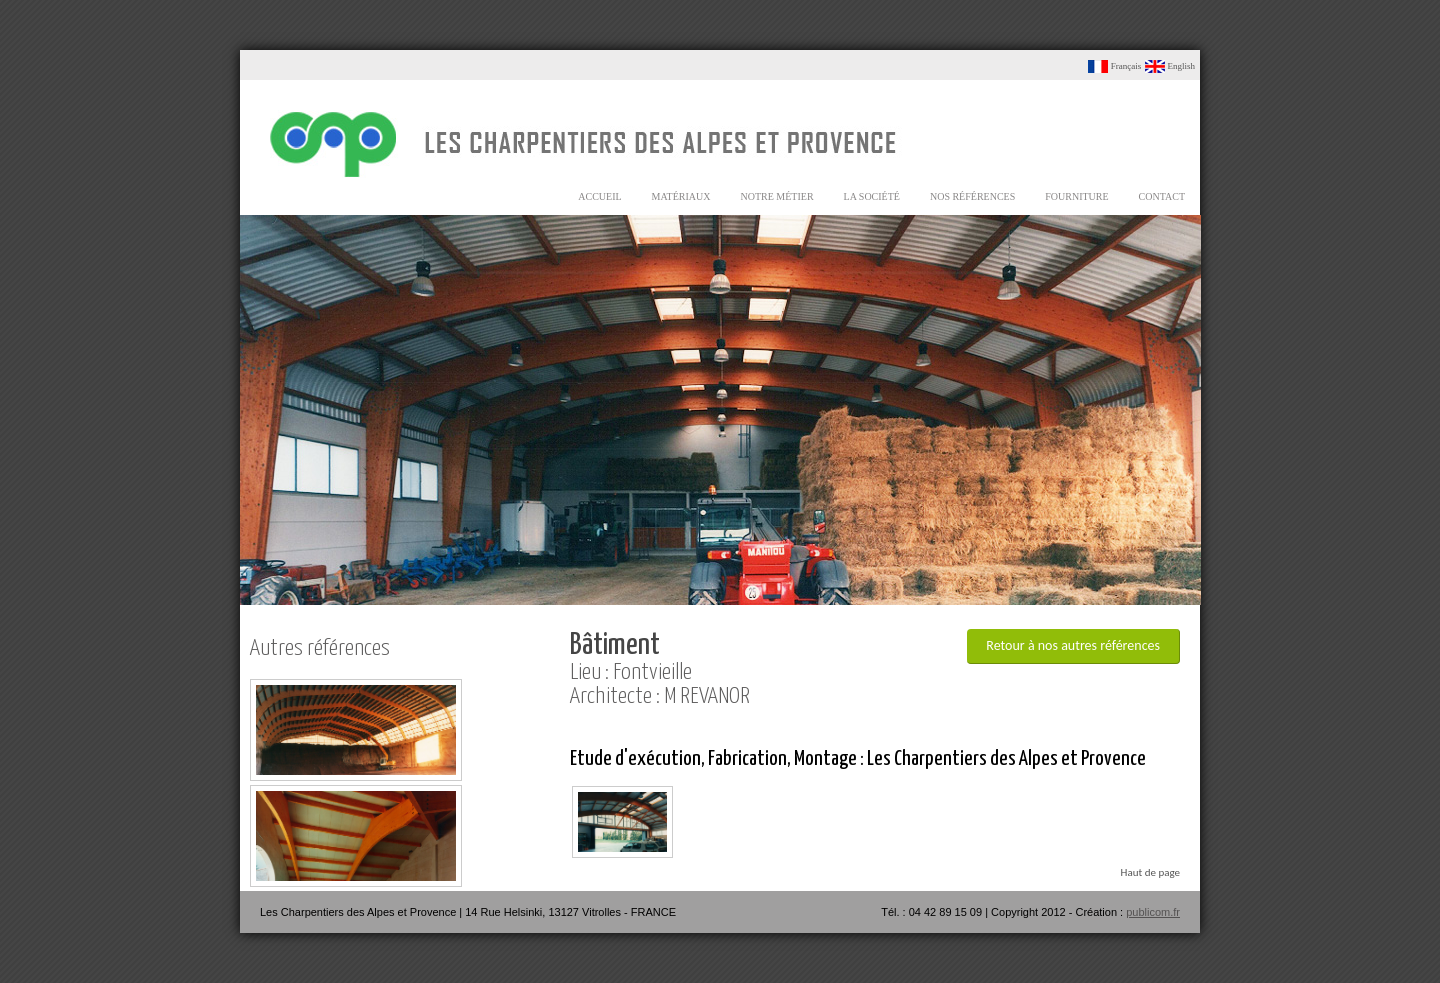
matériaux (681, 196)
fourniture (1076, 196)
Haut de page (1150, 872)
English (1170, 66)
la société (872, 196)
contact (1162, 196)
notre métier (777, 196)
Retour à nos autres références (1073, 645)
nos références (972, 196)
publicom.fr (1153, 912)
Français (1114, 66)
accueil (599, 196)
